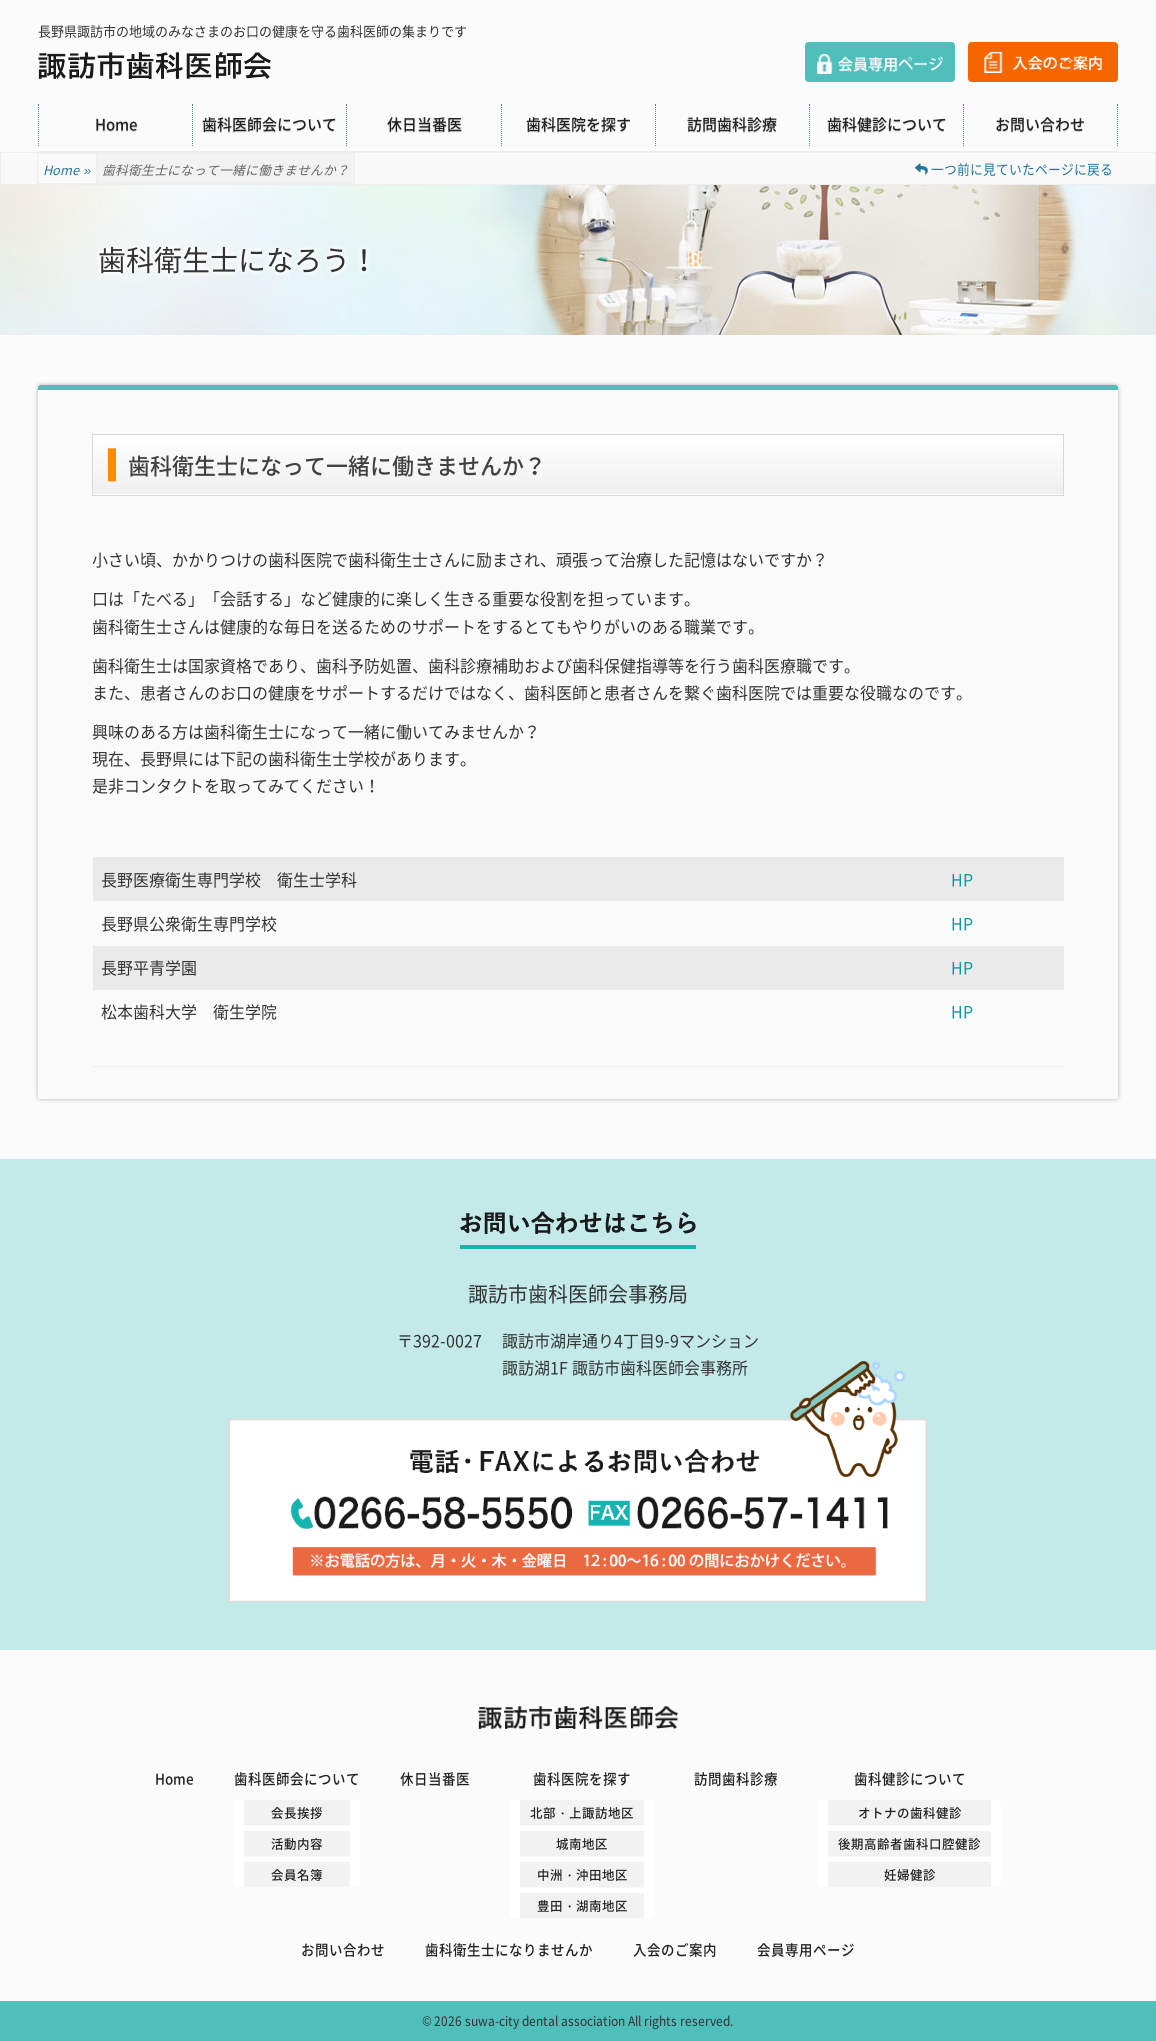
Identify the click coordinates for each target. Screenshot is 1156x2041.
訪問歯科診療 (732, 124)
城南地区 (582, 1843)
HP (962, 879)
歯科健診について (887, 124)
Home (116, 124)
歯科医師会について (269, 124)
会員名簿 (297, 1874)
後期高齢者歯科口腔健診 (909, 1843)
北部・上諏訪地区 (582, 1812)
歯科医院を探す (578, 124)
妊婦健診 (910, 1874)
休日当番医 (424, 124)
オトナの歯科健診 (910, 1812)
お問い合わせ (1040, 124)
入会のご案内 (1043, 62)
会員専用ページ (880, 62)
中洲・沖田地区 (582, 1874)
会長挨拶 (297, 1812)
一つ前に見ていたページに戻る (1014, 168)
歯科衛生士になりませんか (509, 1949)
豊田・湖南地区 (582, 1905)
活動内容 (297, 1843)
